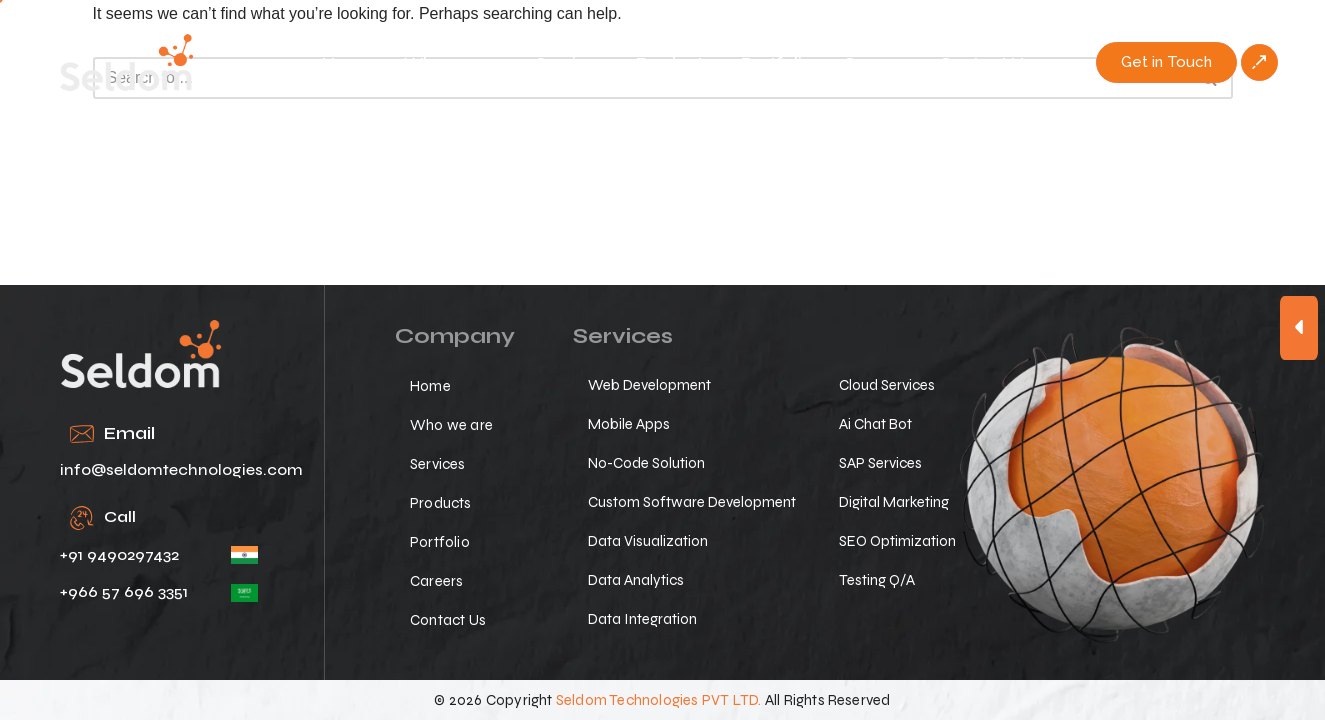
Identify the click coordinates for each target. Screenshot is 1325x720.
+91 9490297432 (119, 554)
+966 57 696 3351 (124, 591)
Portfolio (777, 62)
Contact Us (985, 62)
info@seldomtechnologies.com (181, 469)
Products (673, 62)
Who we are (455, 62)
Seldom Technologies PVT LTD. (659, 700)
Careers (876, 62)
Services (571, 62)
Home (348, 62)
